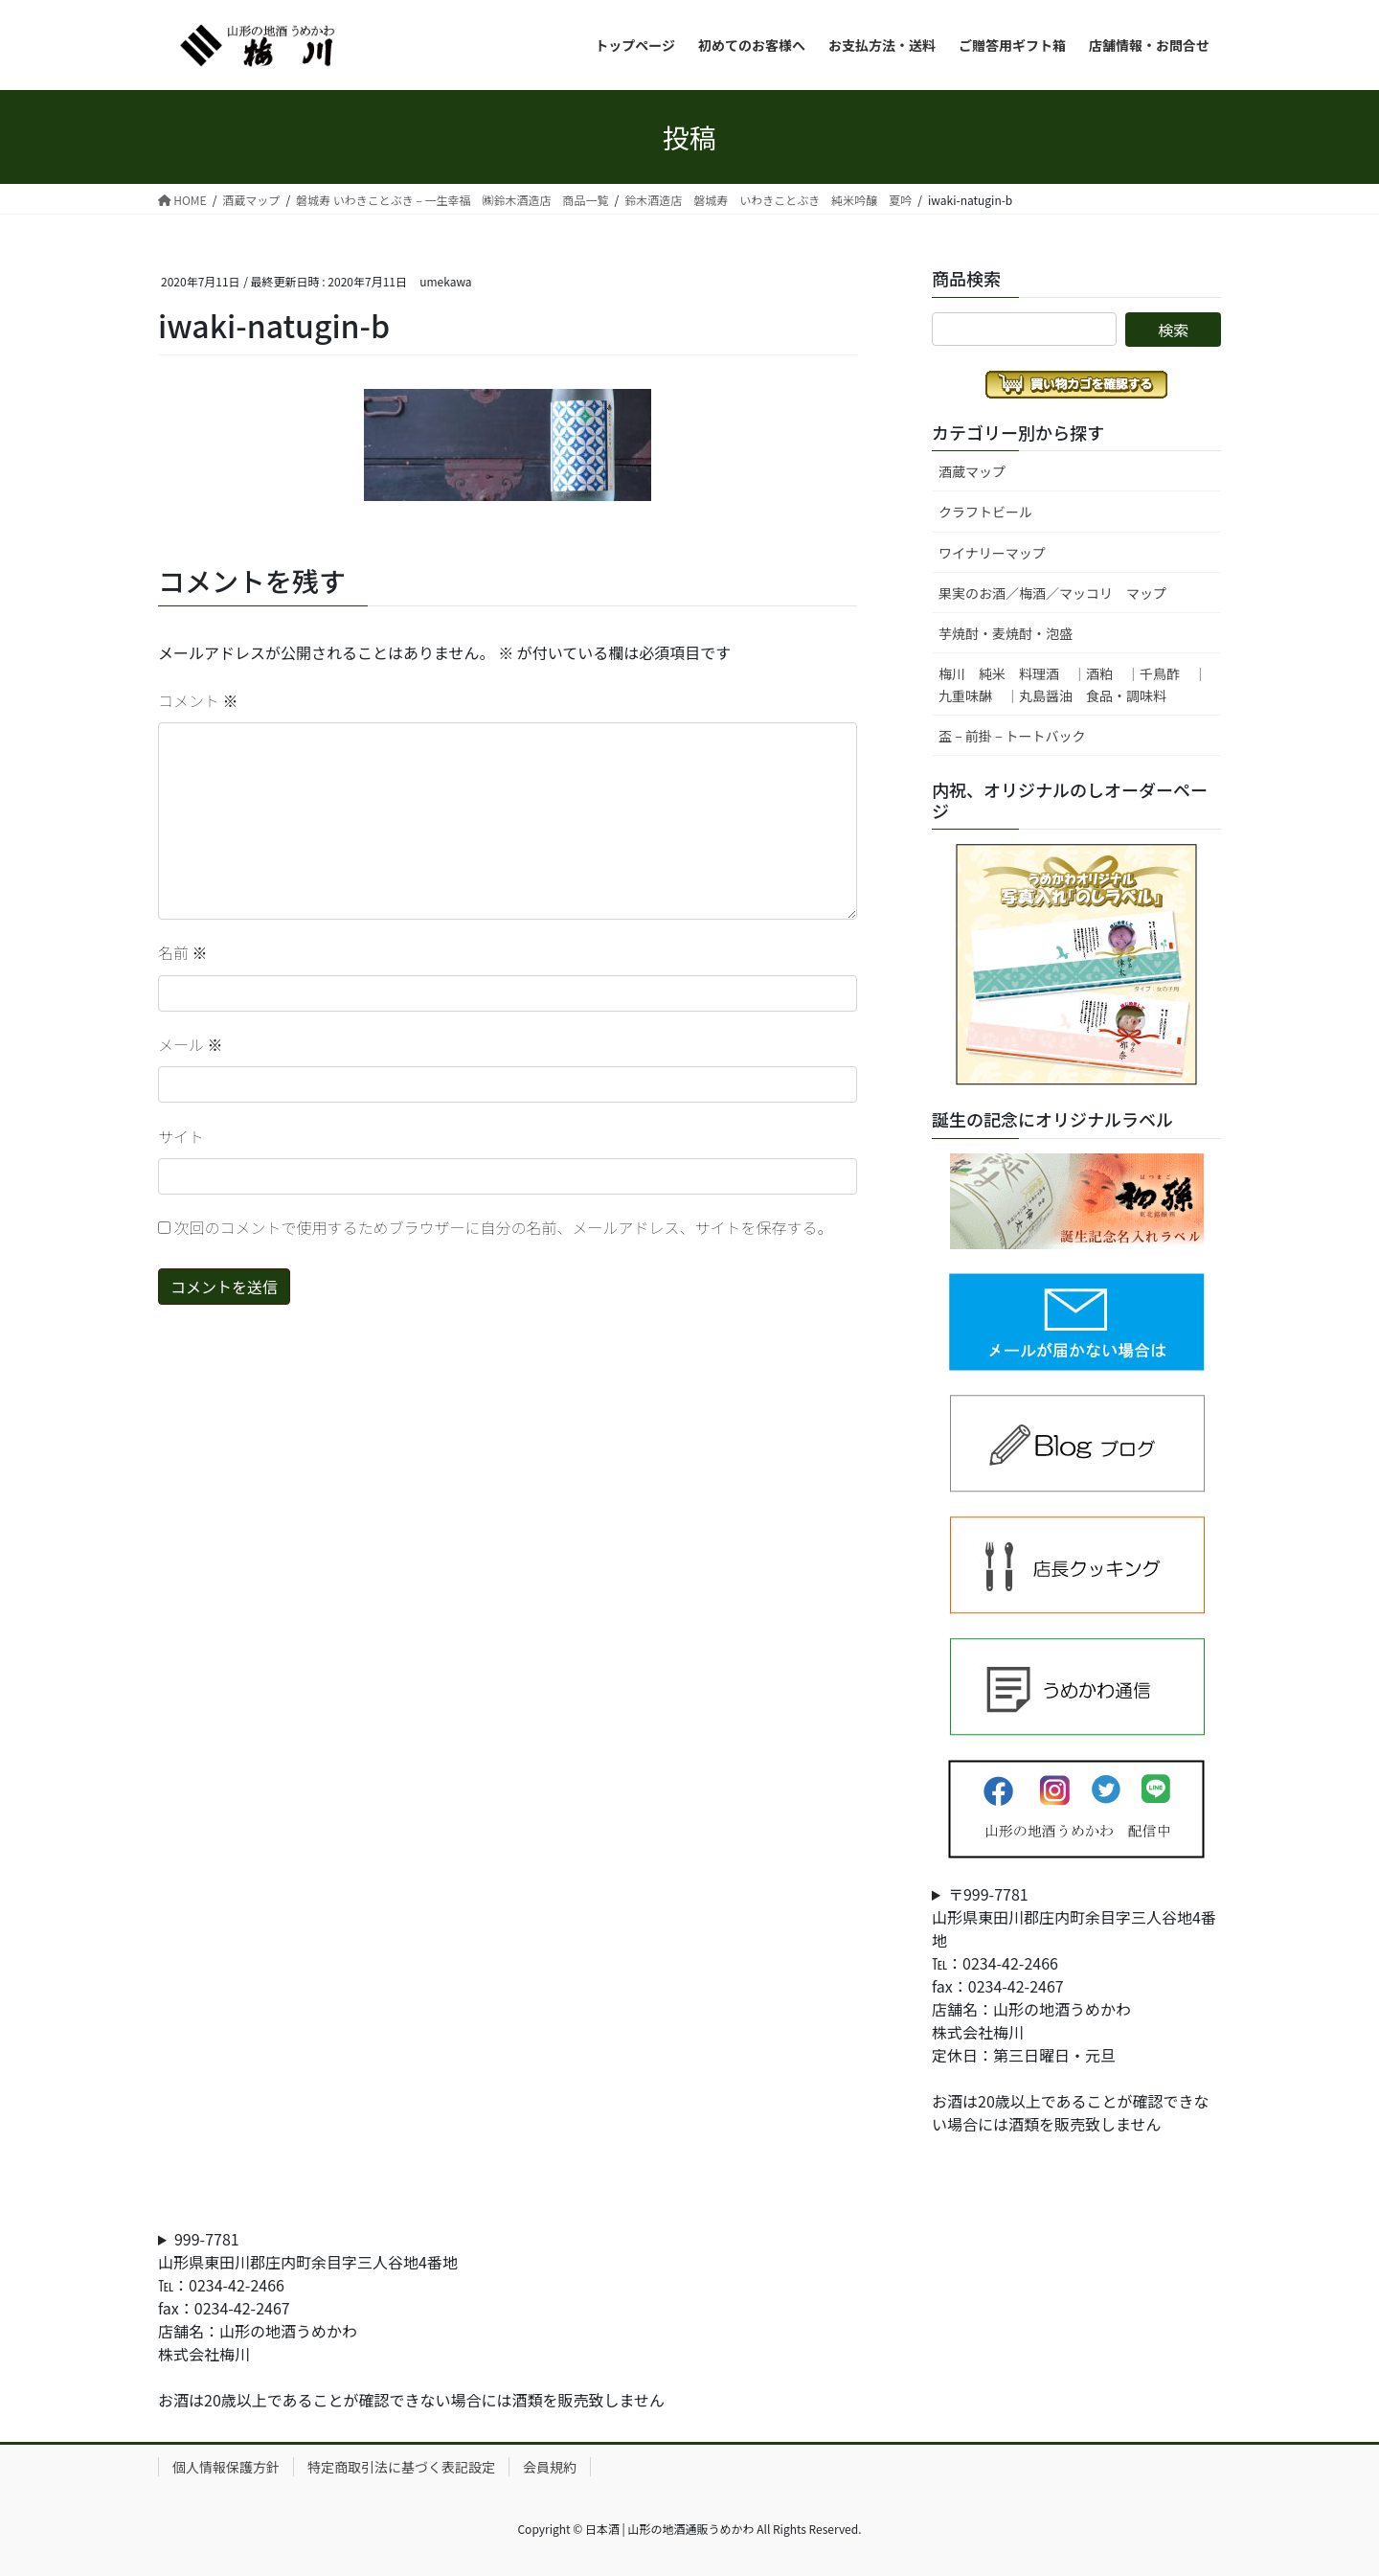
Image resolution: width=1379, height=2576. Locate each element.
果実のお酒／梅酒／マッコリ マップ (1052, 593)
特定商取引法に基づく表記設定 (401, 2466)
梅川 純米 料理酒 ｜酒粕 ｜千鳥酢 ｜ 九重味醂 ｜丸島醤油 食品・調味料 (1079, 684)
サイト (181, 1136)
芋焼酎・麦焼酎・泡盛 (1005, 633)
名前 (183, 952)
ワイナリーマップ (992, 552)
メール (190, 1044)
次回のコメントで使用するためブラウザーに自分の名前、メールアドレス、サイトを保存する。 (503, 1227)
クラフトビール (985, 511)
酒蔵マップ (972, 471)
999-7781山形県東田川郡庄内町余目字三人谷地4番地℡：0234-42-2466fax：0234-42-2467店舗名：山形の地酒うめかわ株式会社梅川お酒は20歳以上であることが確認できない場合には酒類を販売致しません (411, 2319)
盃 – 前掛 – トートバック (1012, 735)
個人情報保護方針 (226, 2466)
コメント (198, 700)
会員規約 (549, 2466)
